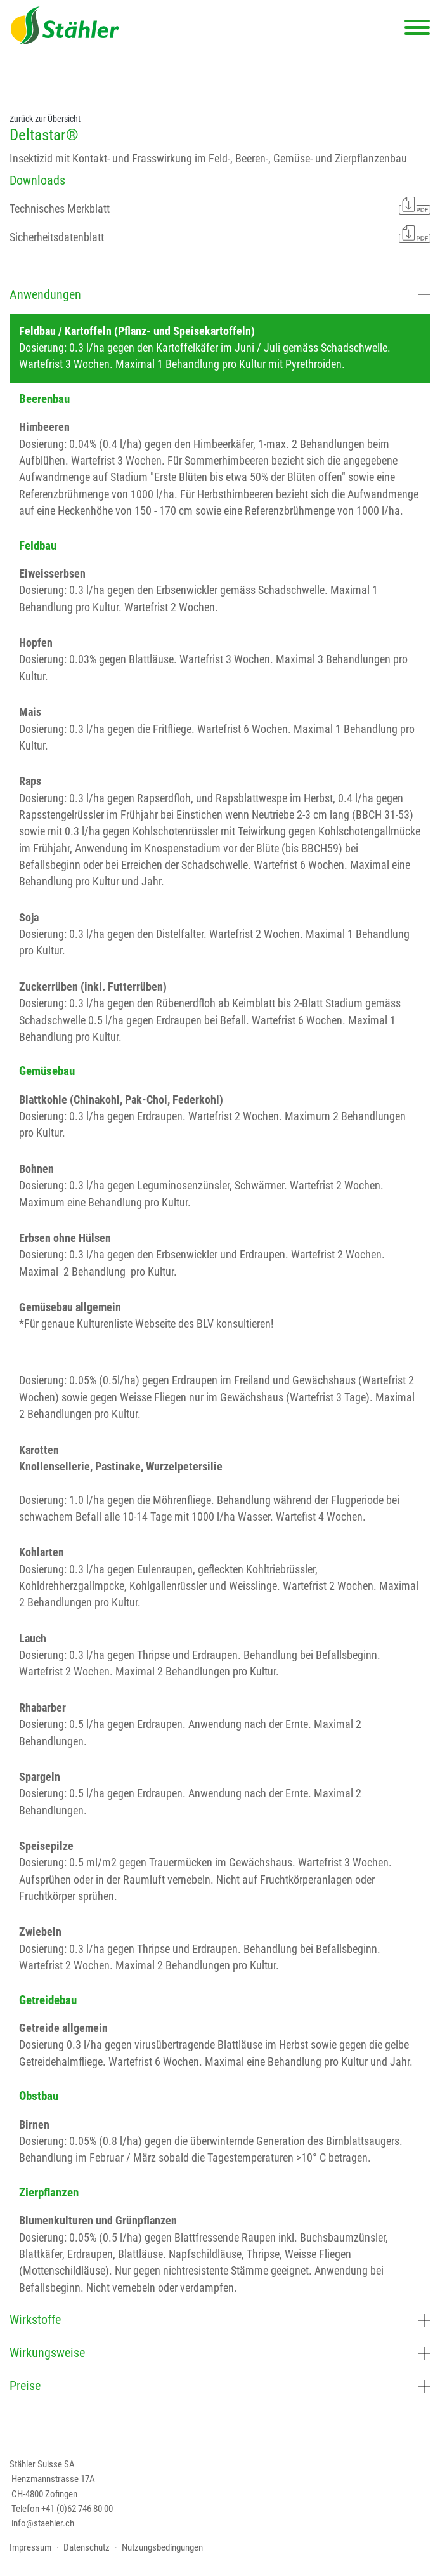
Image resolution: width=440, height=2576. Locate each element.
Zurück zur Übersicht (45, 119)
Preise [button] (220, 2386)
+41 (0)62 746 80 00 (77, 2508)
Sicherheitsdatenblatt (220, 234)
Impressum (30, 2547)
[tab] (220, 297)
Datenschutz (86, 2547)
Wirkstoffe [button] (220, 2320)
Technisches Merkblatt (220, 205)
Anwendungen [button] (220, 294)
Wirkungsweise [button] (220, 2353)
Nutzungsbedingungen (162, 2547)
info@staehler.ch (42, 2523)
